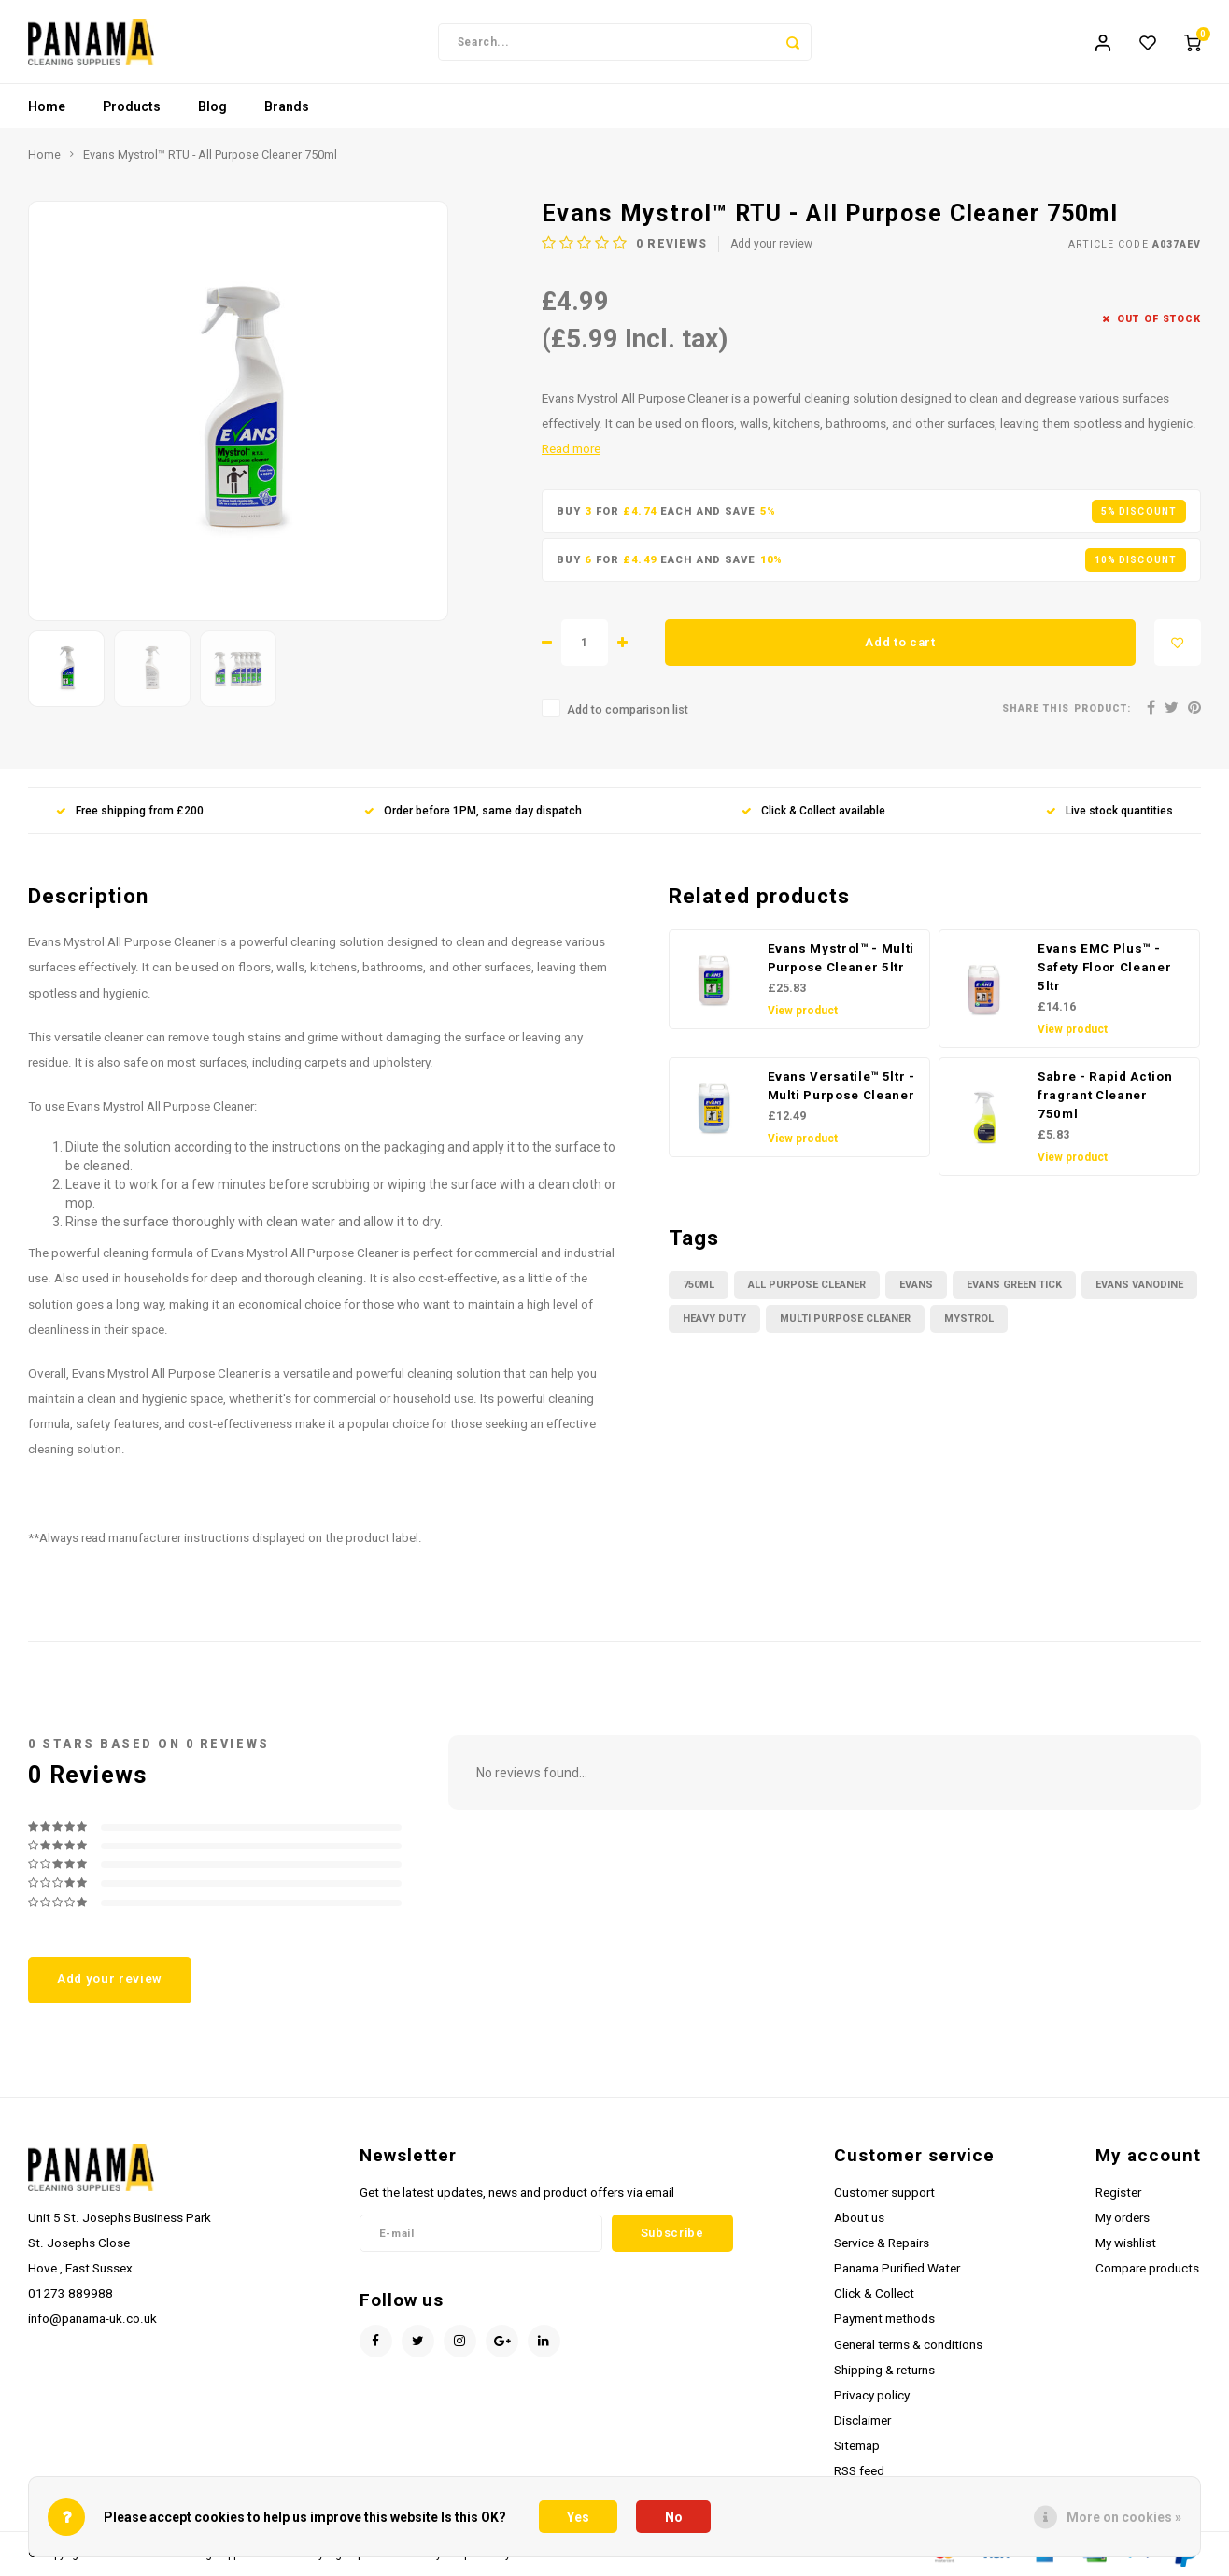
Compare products (1147, 2268)
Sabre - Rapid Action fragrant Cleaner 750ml (1105, 1096)
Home (46, 107)
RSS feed (859, 2471)
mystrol (969, 1319)
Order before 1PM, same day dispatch (473, 811)
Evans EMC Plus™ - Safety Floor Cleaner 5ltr (1104, 968)
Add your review (771, 244)
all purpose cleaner (807, 1286)
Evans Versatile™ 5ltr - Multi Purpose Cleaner (841, 1086)
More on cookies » (1124, 2517)
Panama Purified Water (897, 2268)
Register (1118, 2193)
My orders (1122, 2218)
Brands (286, 107)
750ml (698, 1286)
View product (803, 1011)
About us (859, 2218)
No (674, 2517)
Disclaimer (862, 2420)
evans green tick (1014, 1286)
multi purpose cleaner (845, 1319)
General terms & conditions (908, 2344)
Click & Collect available (813, 811)
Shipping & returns (884, 2370)
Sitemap (857, 2446)
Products (132, 107)
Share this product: (1066, 709)
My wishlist (1125, 2243)
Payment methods (884, 2319)
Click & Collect (874, 2293)
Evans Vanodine (1139, 1286)
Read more (571, 449)
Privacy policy (872, 2395)
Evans (916, 1286)
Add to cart (900, 643)
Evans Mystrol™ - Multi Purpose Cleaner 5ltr (841, 958)
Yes (578, 2517)
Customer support (884, 2193)
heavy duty (714, 1319)
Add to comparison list (627, 710)
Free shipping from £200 (130, 811)
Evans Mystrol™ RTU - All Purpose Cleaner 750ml (210, 156)
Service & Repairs (881, 2243)
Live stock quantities (1109, 811)
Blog (212, 107)
